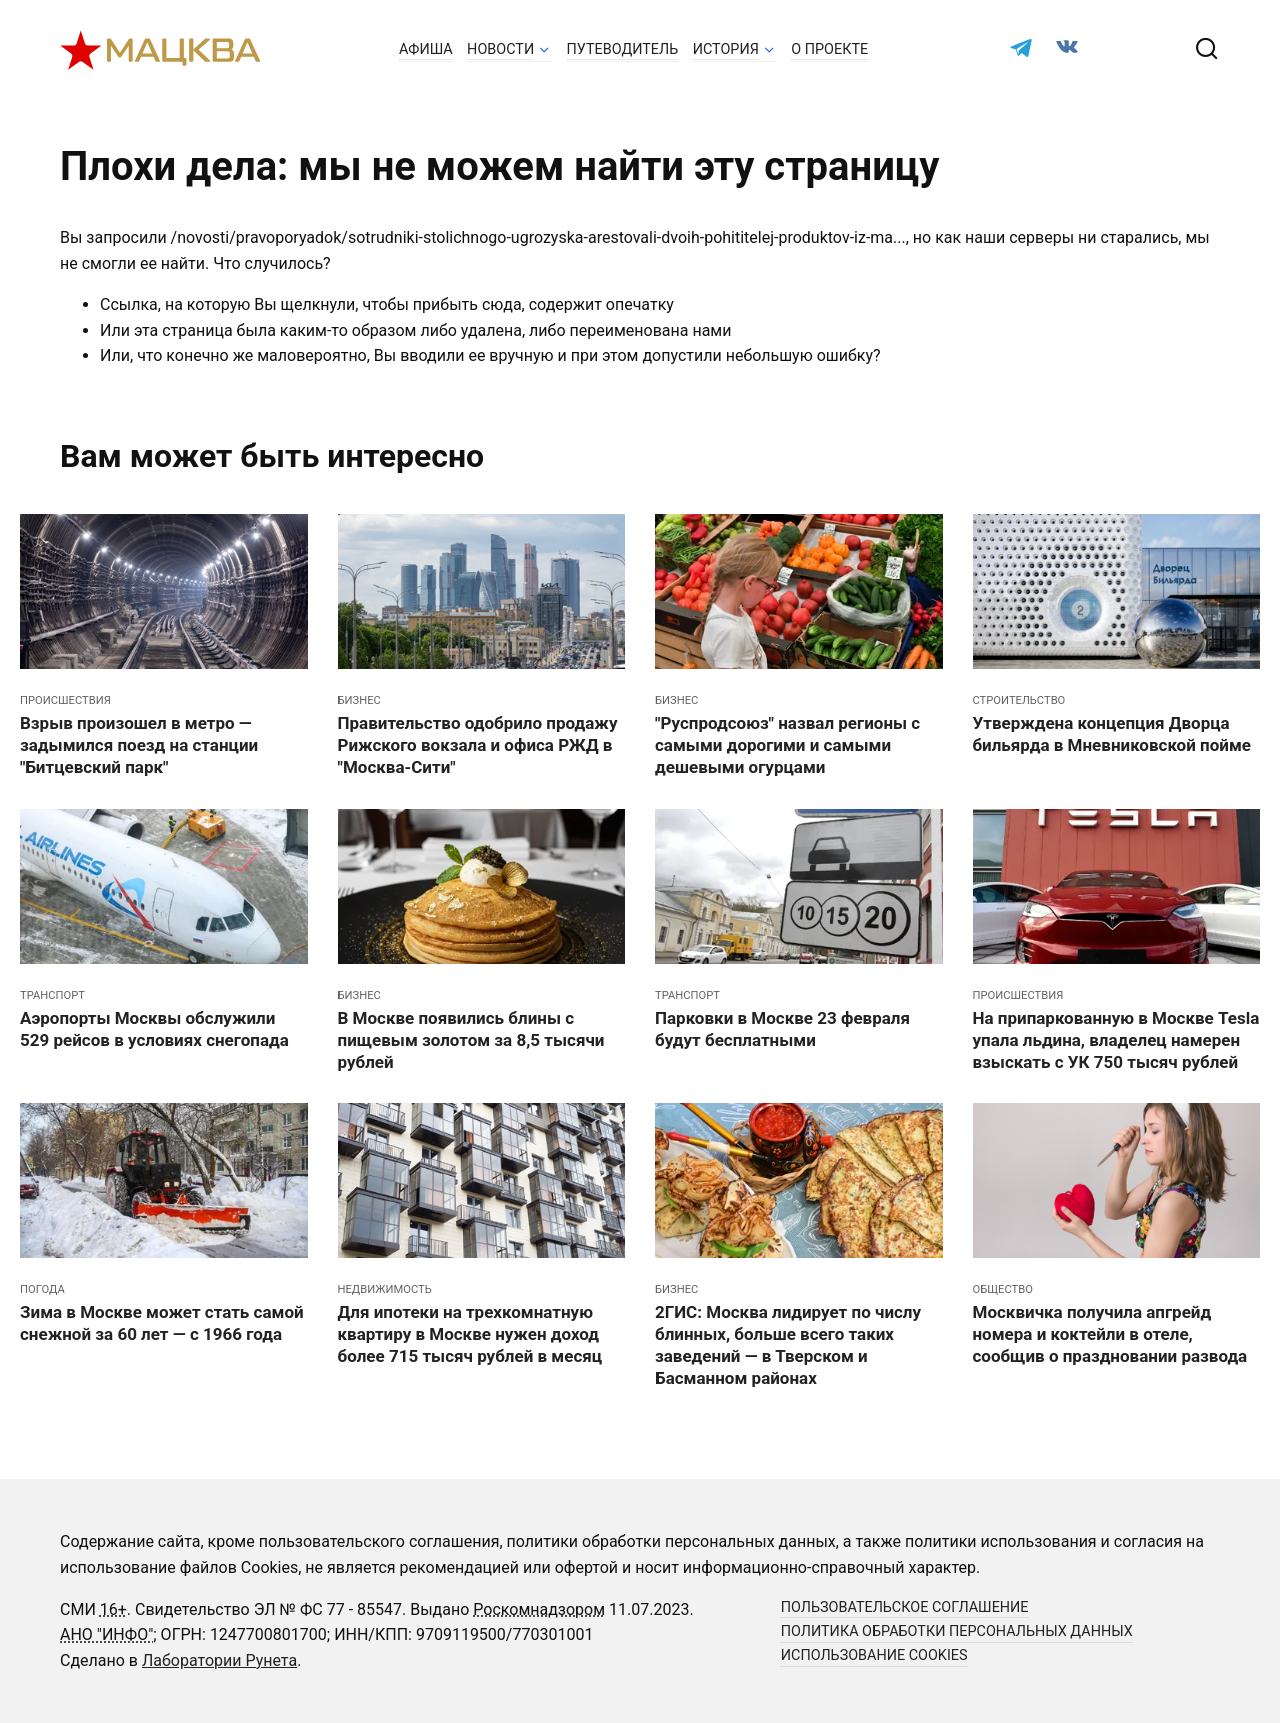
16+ (113, 1609)
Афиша (426, 49)
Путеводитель (623, 49)
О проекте (829, 49)
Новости (500, 49)
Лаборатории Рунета (219, 1660)
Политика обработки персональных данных (957, 1632)
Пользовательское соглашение (905, 1608)
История (726, 49)
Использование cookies (874, 1656)
